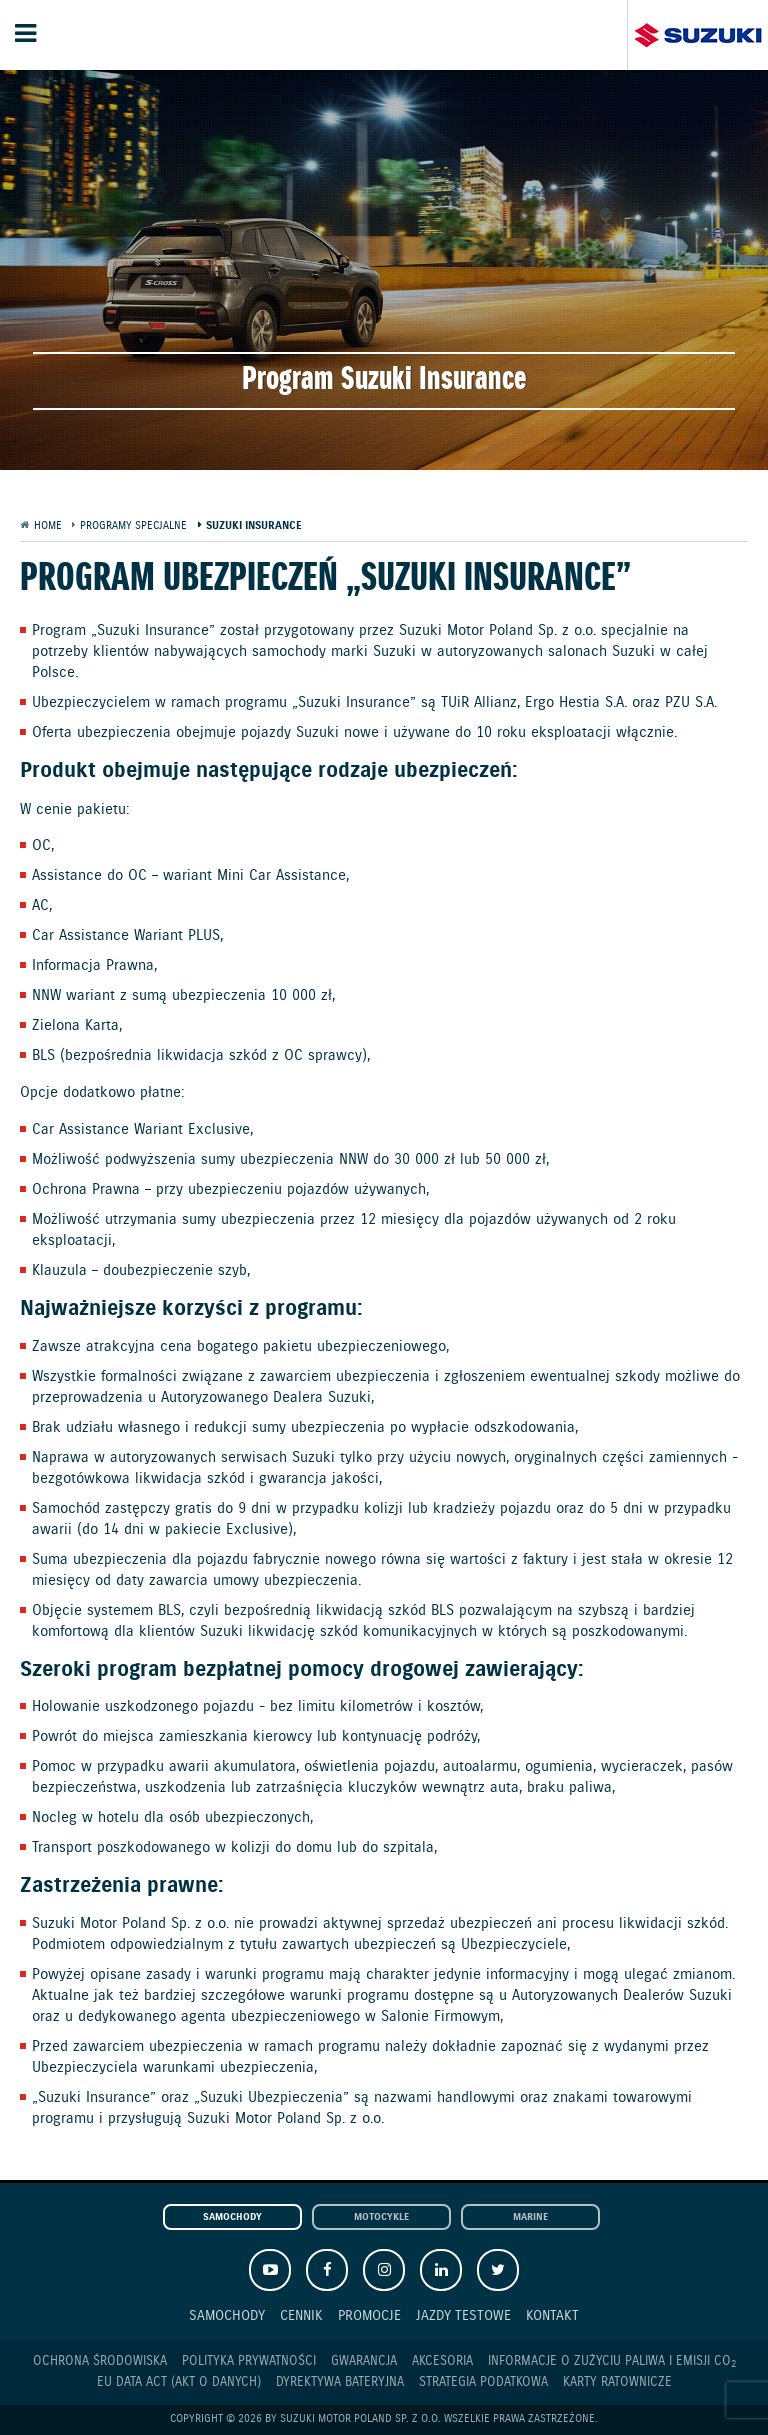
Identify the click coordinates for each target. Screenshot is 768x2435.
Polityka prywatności (249, 2361)
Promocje (369, 2315)
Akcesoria (442, 2361)
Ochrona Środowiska (100, 2361)
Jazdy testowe (463, 2315)
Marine (530, 2217)
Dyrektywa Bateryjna (340, 2382)
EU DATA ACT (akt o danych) (179, 2382)
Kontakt (552, 2315)
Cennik (301, 2315)
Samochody (232, 2217)
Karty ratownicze (617, 2382)
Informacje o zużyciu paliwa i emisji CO (612, 2362)
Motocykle (381, 2217)
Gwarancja (364, 2361)
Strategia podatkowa (483, 2382)
